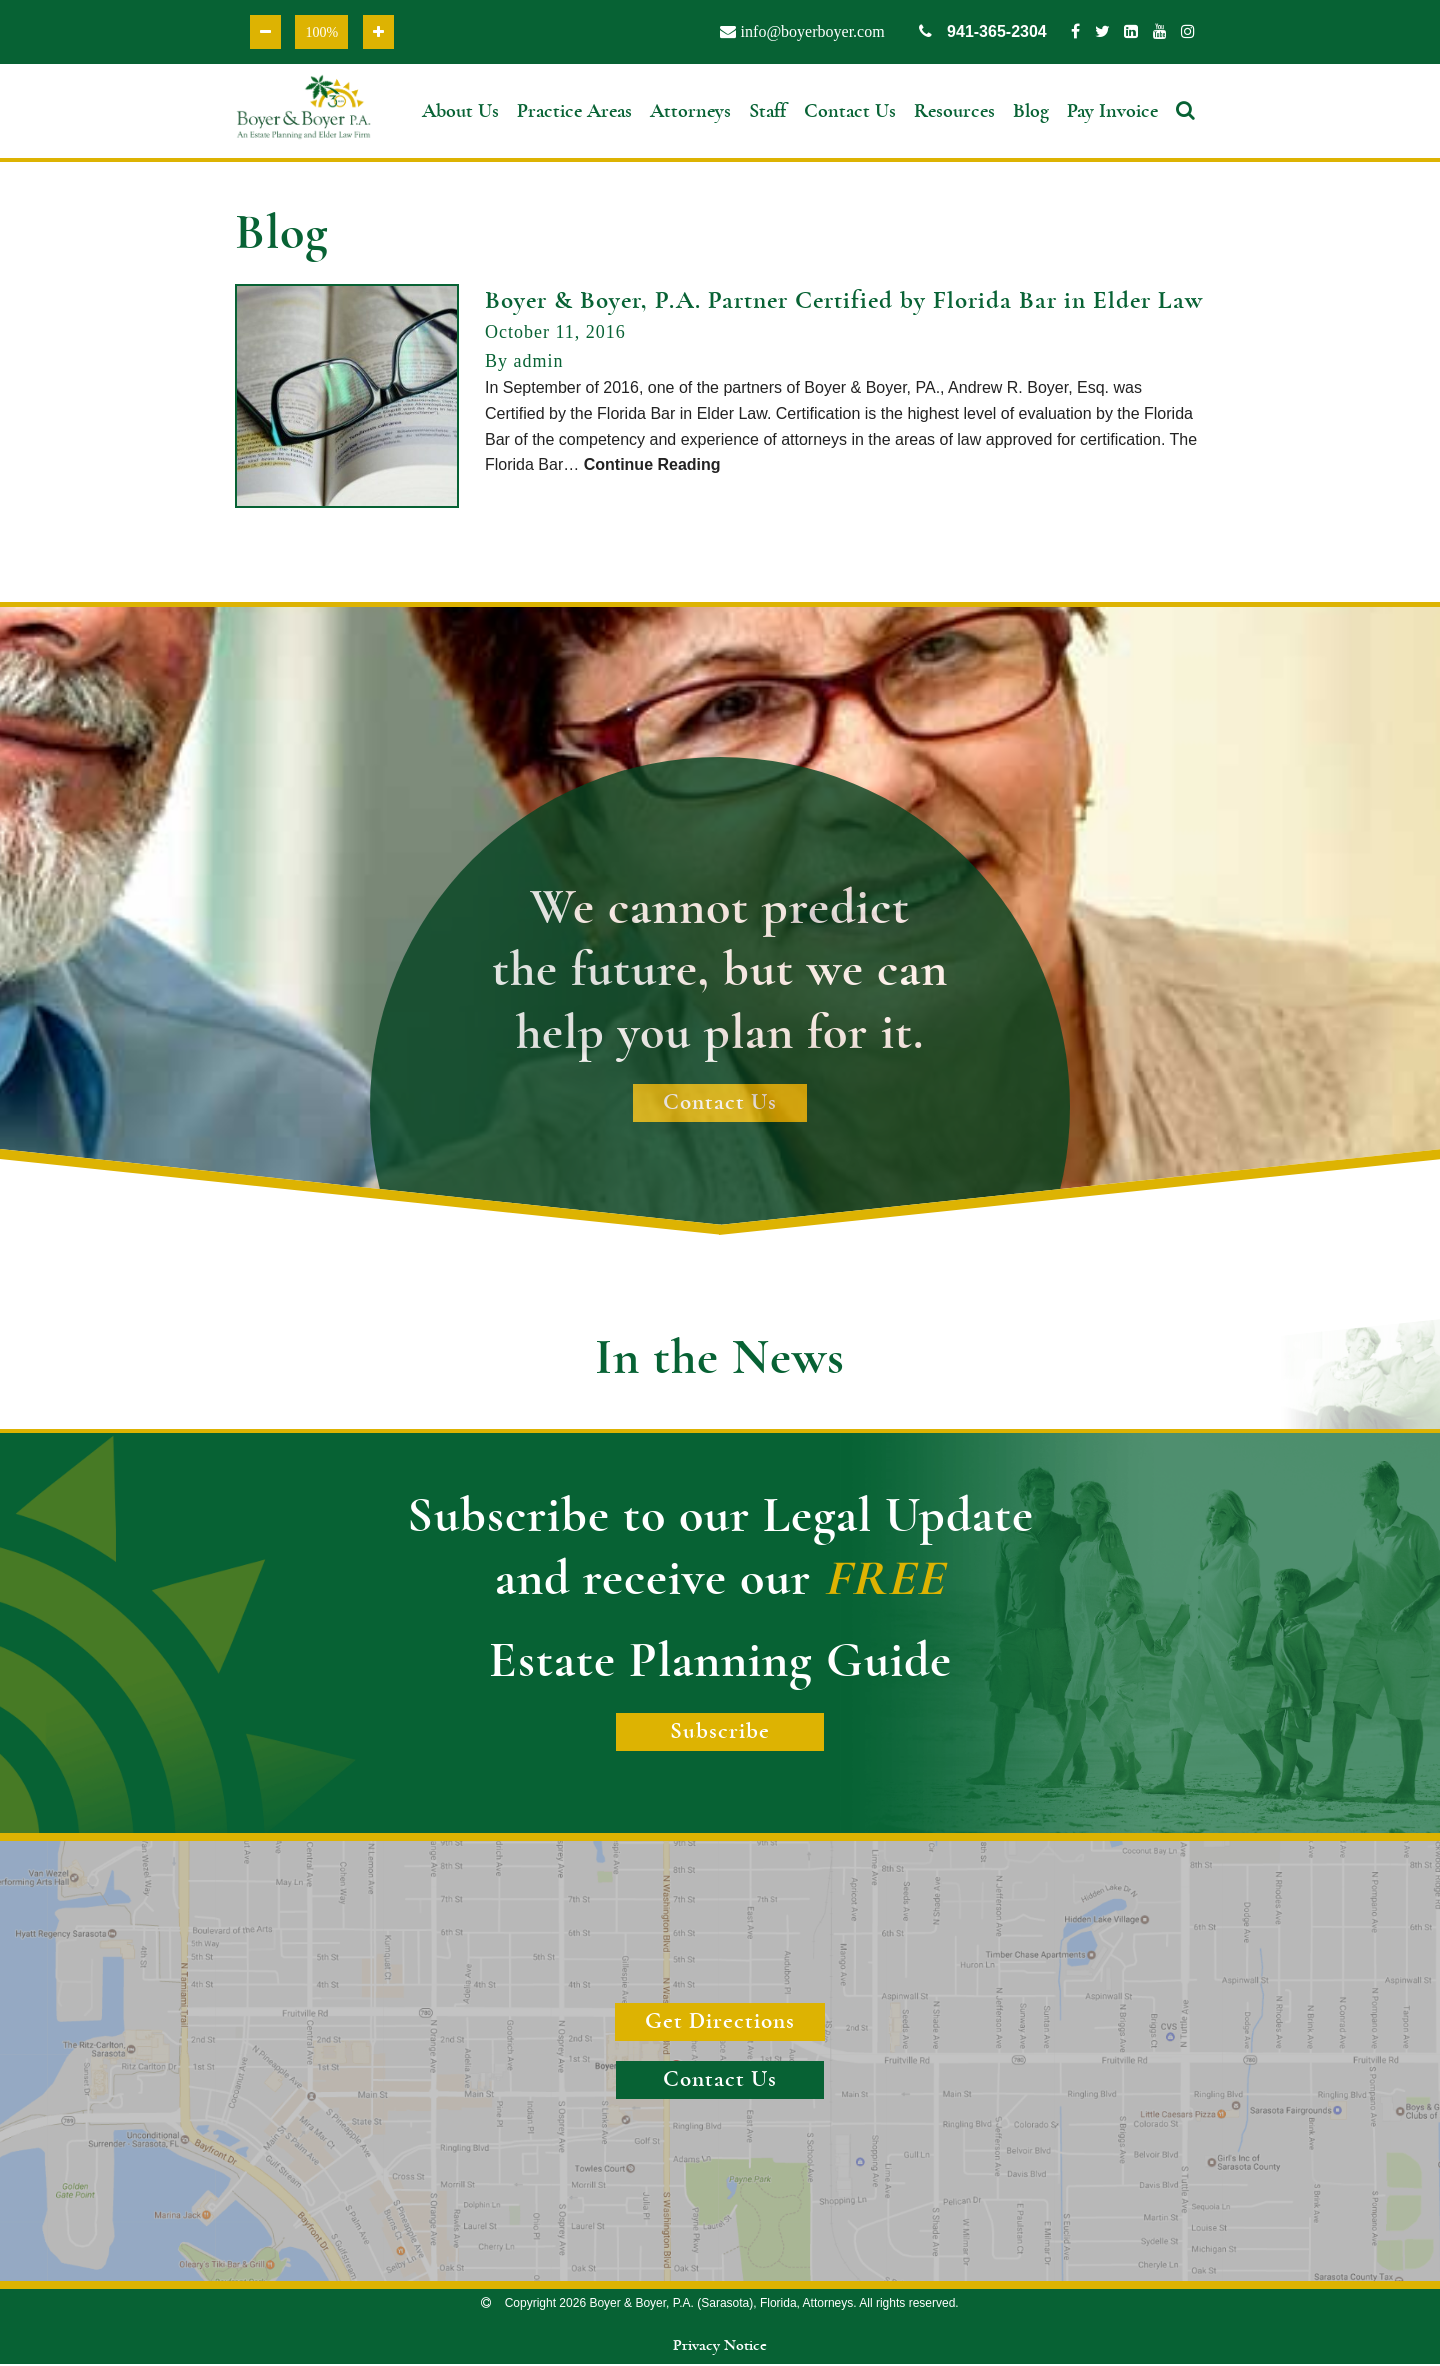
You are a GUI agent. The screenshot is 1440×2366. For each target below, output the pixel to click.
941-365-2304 (983, 31)
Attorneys (690, 112)
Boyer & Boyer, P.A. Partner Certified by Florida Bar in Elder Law (844, 303)
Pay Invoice (1112, 112)
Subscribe (720, 1733)
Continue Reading (652, 467)
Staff (767, 112)
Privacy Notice (720, 2348)
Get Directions (720, 2024)
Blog (1031, 112)
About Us (460, 112)
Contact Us (850, 112)
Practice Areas (574, 112)
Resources (954, 112)
